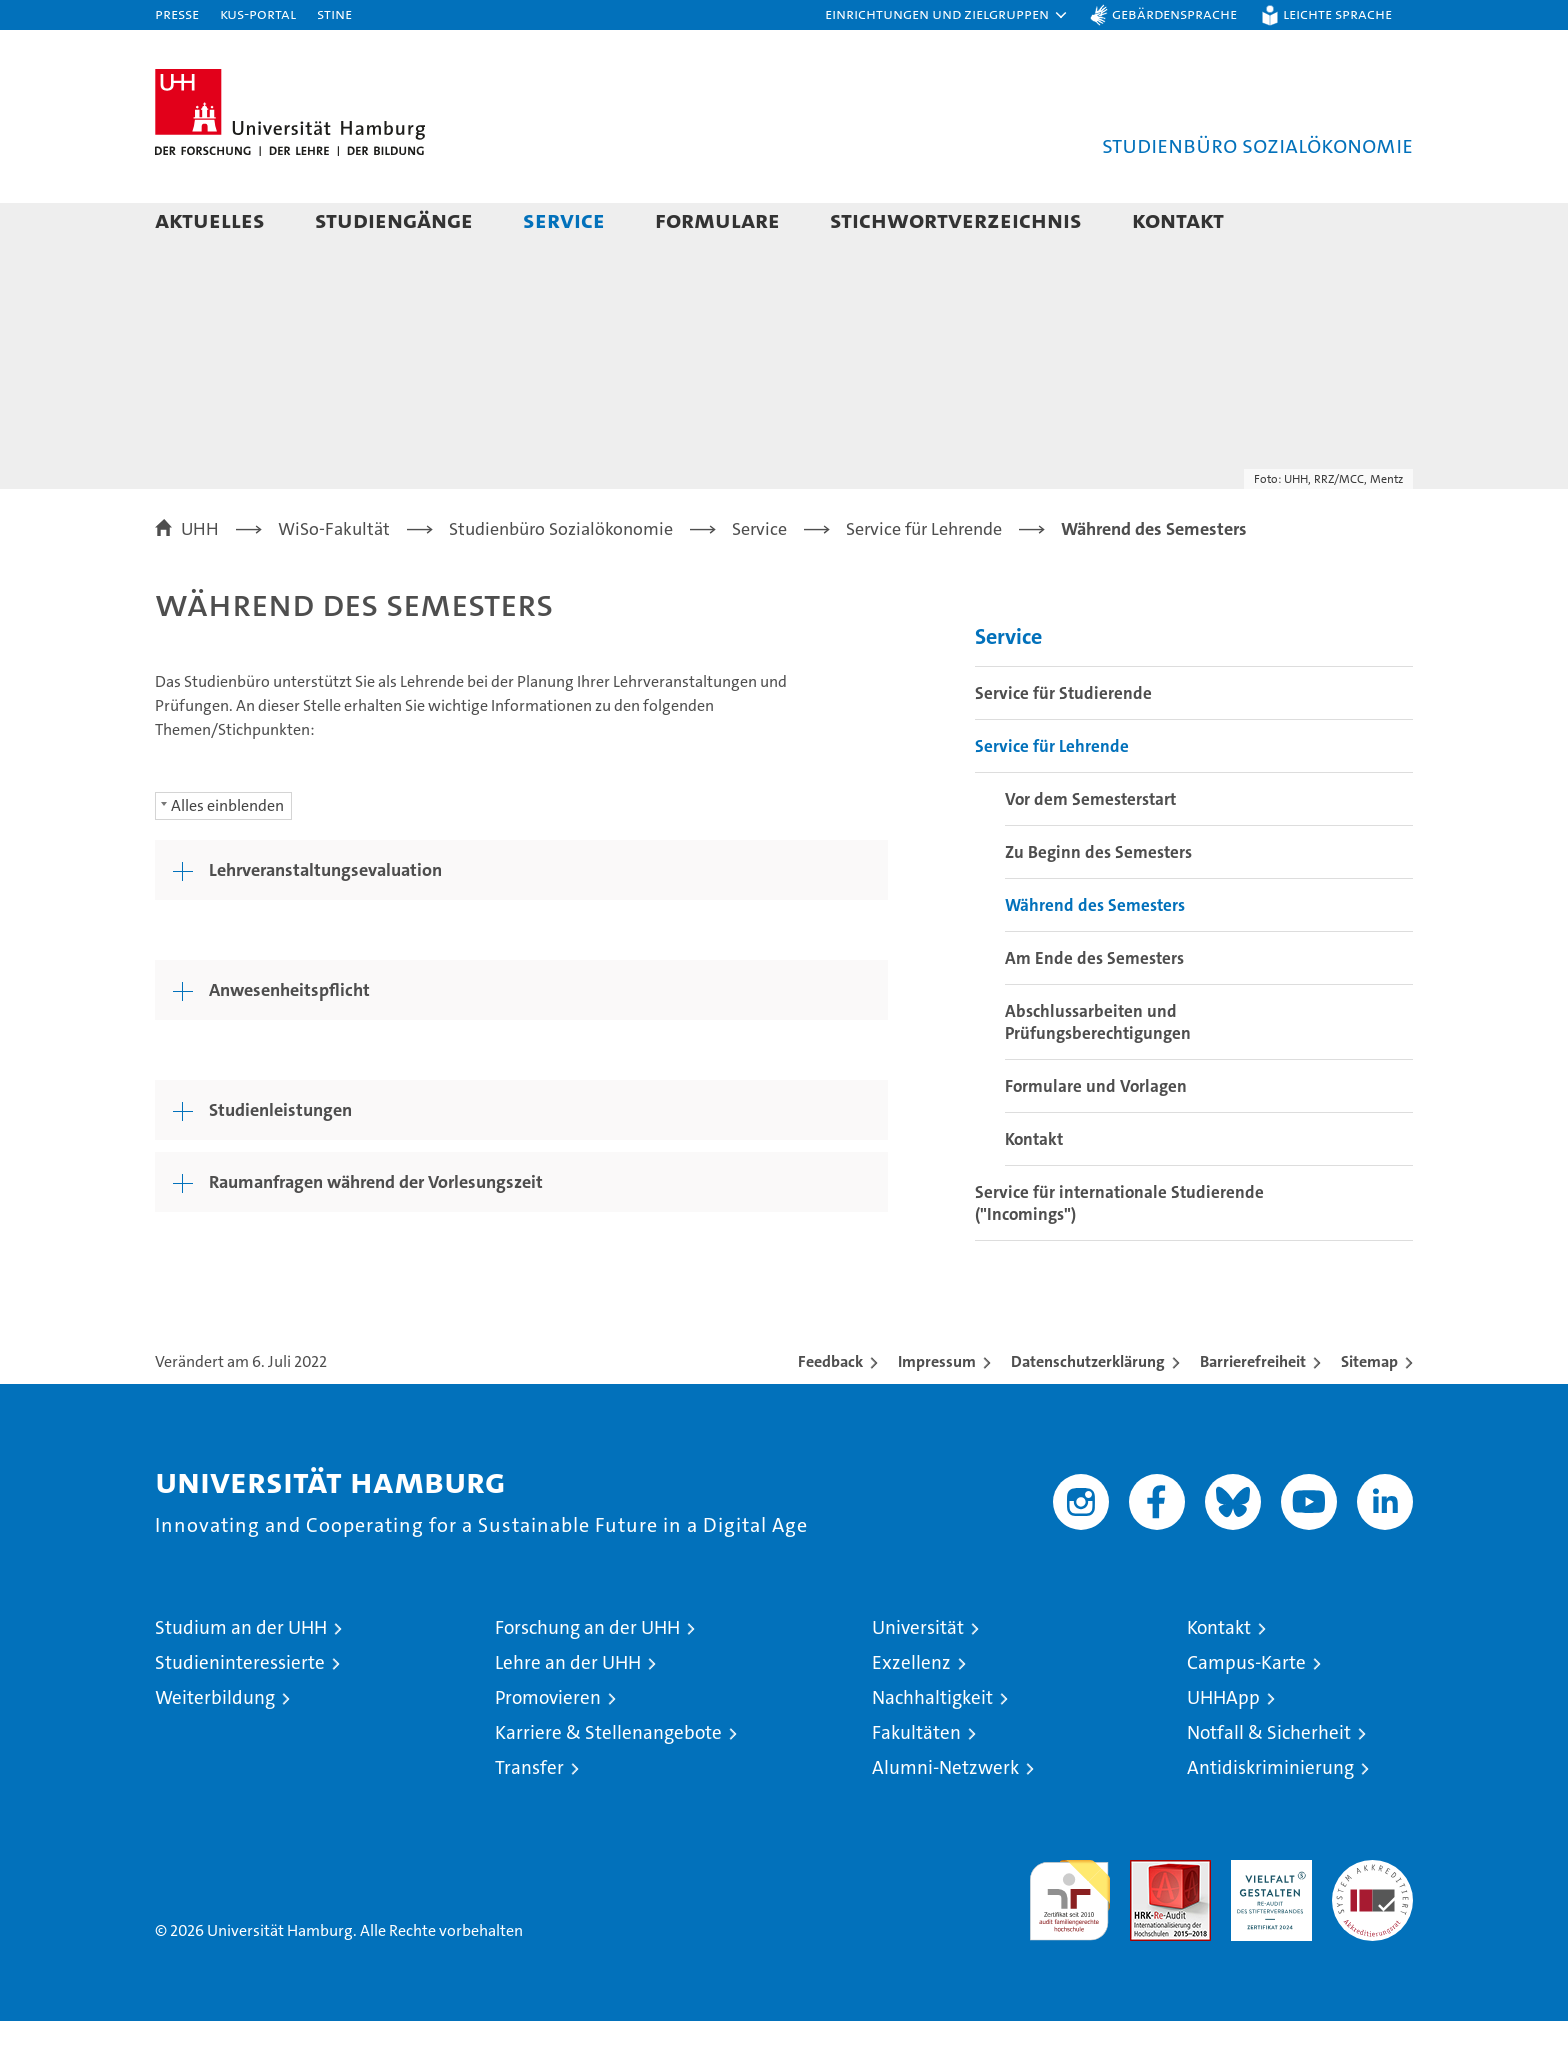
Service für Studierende (1063, 744)
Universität (918, 1678)
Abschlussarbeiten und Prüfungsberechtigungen (1098, 1073)
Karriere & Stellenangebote (608, 1783)
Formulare (717, 219)
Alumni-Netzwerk (945, 1818)
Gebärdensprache (1174, 13)
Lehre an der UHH (568, 1713)
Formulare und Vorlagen (1096, 1137)
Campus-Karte (1246, 1713)
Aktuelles (210, 219)
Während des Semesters (1095, 956)
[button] (947, 15)
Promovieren (548, 1748)
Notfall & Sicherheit (1269, 1783)
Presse (177, 13)
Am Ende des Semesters (1094, 1009)
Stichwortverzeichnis (956, 219)
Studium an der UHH (241, 1678)
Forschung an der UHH (587, 1678)
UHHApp (1223, 1748)
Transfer (529, 1818)
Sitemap (1369, 1412)
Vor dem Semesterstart (1090, 850)
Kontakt (1178, 219)
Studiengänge (394, 219)
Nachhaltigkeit (932, 1748)
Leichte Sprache (1337, 13)
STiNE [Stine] (334, 13)
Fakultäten (916, 1783)
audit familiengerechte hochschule (1069, 1942)
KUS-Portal (258, 13)
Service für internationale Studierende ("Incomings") (1119, 1254)
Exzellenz (911, 1713)
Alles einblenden (227, 856)
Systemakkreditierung (1372, 1921)
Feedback (830, 1412)
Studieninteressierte (240, 1713)
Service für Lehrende (1052, 797)
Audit (1149, 1921)
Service (564, 219)
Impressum (937, 1412)
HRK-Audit (1266, 1921)
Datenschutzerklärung (1088, 1412)
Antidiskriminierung (1270, 1818)
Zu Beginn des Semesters (1098, 903)
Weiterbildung (215, 1748)
